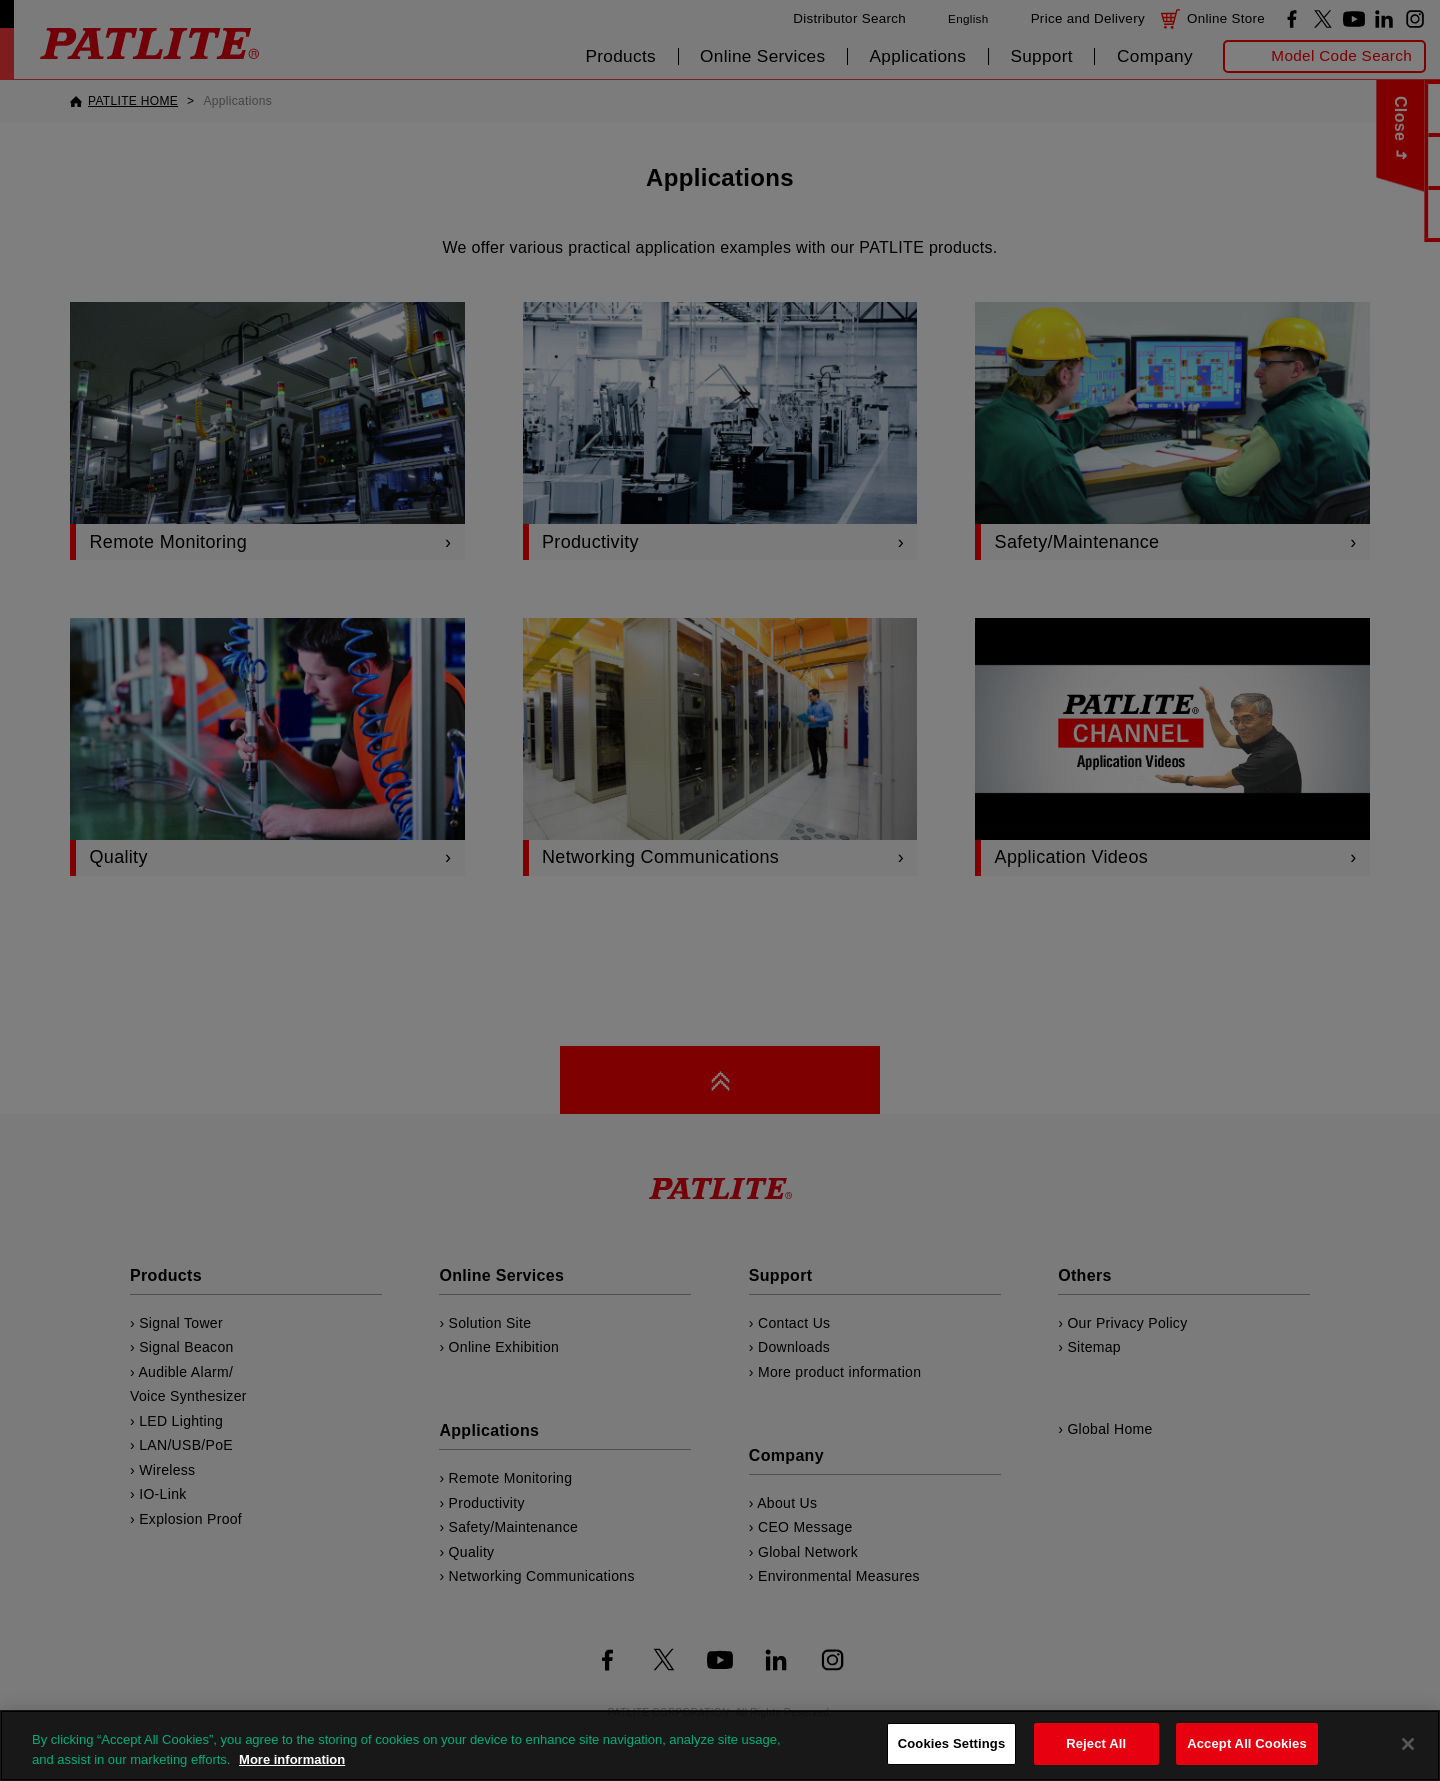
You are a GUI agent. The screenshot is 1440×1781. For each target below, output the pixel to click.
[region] (720, 1745)
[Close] (1408, 1744)
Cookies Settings (952, 1743)
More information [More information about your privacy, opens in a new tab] (292, 1759)
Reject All (1096, 1743)
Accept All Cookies (1247, 1743)
